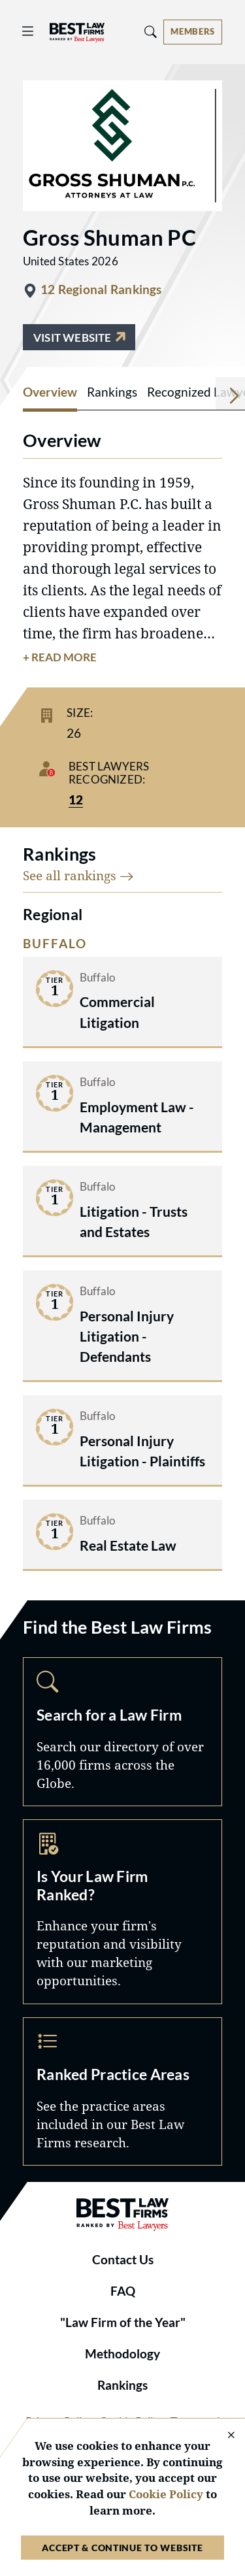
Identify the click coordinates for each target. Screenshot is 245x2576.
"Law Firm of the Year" (123, 2322)
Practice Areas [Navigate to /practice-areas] (122, 2091)
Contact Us (123, 2260)
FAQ (122, 2291)
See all (78, 875)
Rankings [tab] (112, 392)
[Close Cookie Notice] (222, 2435)
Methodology (122, 2354)
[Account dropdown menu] (192, 32)
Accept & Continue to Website (122, 2547)
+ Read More (60, 657)
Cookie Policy (166, 2494)
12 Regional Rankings (101, 289)
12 (76, 800)
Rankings (122, 2385)
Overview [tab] (50, 392)
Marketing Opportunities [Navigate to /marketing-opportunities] (122, 1912)
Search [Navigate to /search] (122, 1731)
